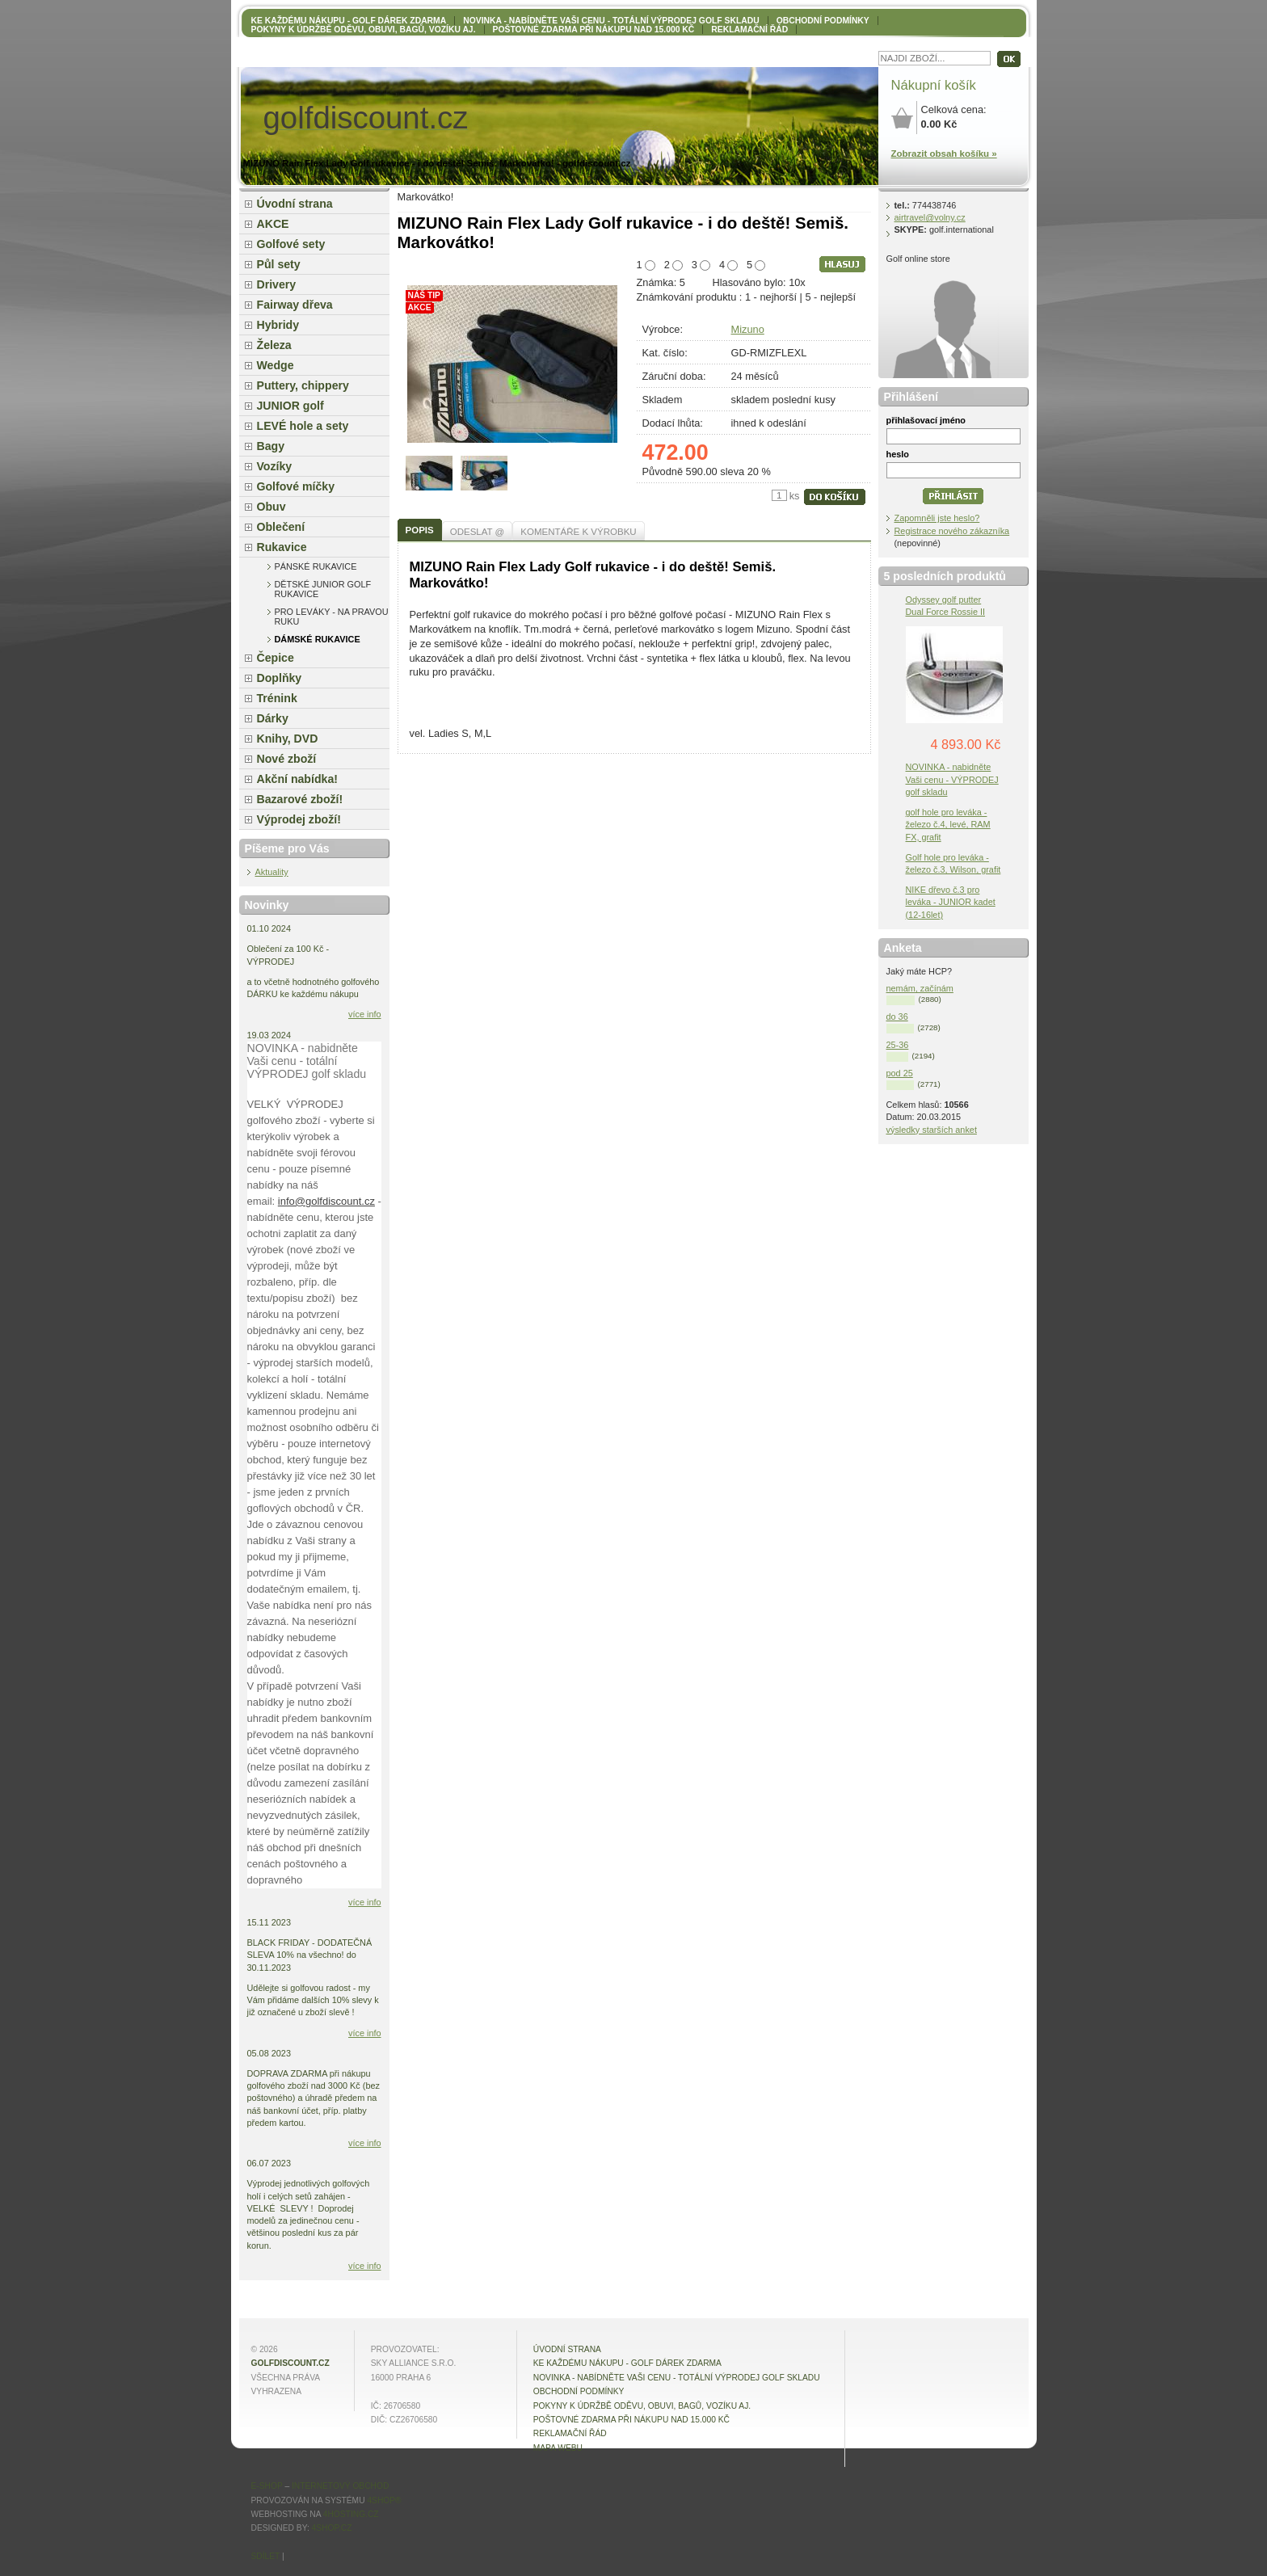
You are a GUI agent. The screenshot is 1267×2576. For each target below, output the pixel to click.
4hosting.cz (351, 2514)
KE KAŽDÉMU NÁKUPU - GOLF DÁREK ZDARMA (349, 20)
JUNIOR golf (290, 405)
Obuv (271, 506)
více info (364, 1014)
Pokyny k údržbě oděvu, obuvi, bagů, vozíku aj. (363, 29)
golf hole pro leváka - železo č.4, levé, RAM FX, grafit (948, 824)
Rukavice (282, 547)
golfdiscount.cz (290, 2363)
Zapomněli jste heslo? (937, 518)
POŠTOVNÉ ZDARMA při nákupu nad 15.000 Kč (594, 29)
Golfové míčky (296, 486)
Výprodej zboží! (299, 819)
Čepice (275, 657)
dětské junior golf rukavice (323, 589)
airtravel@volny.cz (930, 217)
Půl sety (279, 264)
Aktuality (271, 872)
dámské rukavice (317, 639)
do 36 (897, 1016)
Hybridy (278, 324)
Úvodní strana (295, 203)
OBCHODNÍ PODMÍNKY (823, 20)
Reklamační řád (749, 29)
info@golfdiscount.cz (326, 1201)
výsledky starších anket (931, 1129)
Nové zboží (287, 758)
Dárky (272, 718)
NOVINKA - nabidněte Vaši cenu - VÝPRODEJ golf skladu (952, 779)
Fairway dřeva (295, 304)
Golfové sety (291, 244)
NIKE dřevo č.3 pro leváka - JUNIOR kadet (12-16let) (951, 902)
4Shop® (384, 2500)
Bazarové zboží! (300, 799)
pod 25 (899, 1073)
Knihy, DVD (287, 738)
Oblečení (281, 526)
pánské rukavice (316, 566)
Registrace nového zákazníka (952, 531)
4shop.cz (332, 2527)
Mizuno (747, 329)
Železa (274, 345)
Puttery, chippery (303, 385)
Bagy (271, 446)
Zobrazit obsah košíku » (944, 153)
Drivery (277, 284)
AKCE (273, 223)
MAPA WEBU (558, 2447)
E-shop (267, 2485)
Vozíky (275, 466)
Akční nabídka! (297, 778)
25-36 (897, 1045)
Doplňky (279, 677)
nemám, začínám (919, 988)
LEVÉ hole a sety (303, 425)
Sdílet (265, 2556)
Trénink (277, 698)
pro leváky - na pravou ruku (332, 616)
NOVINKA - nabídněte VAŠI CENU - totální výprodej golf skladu (611, 20)
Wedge (275, 365)
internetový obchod (340, 2485)
